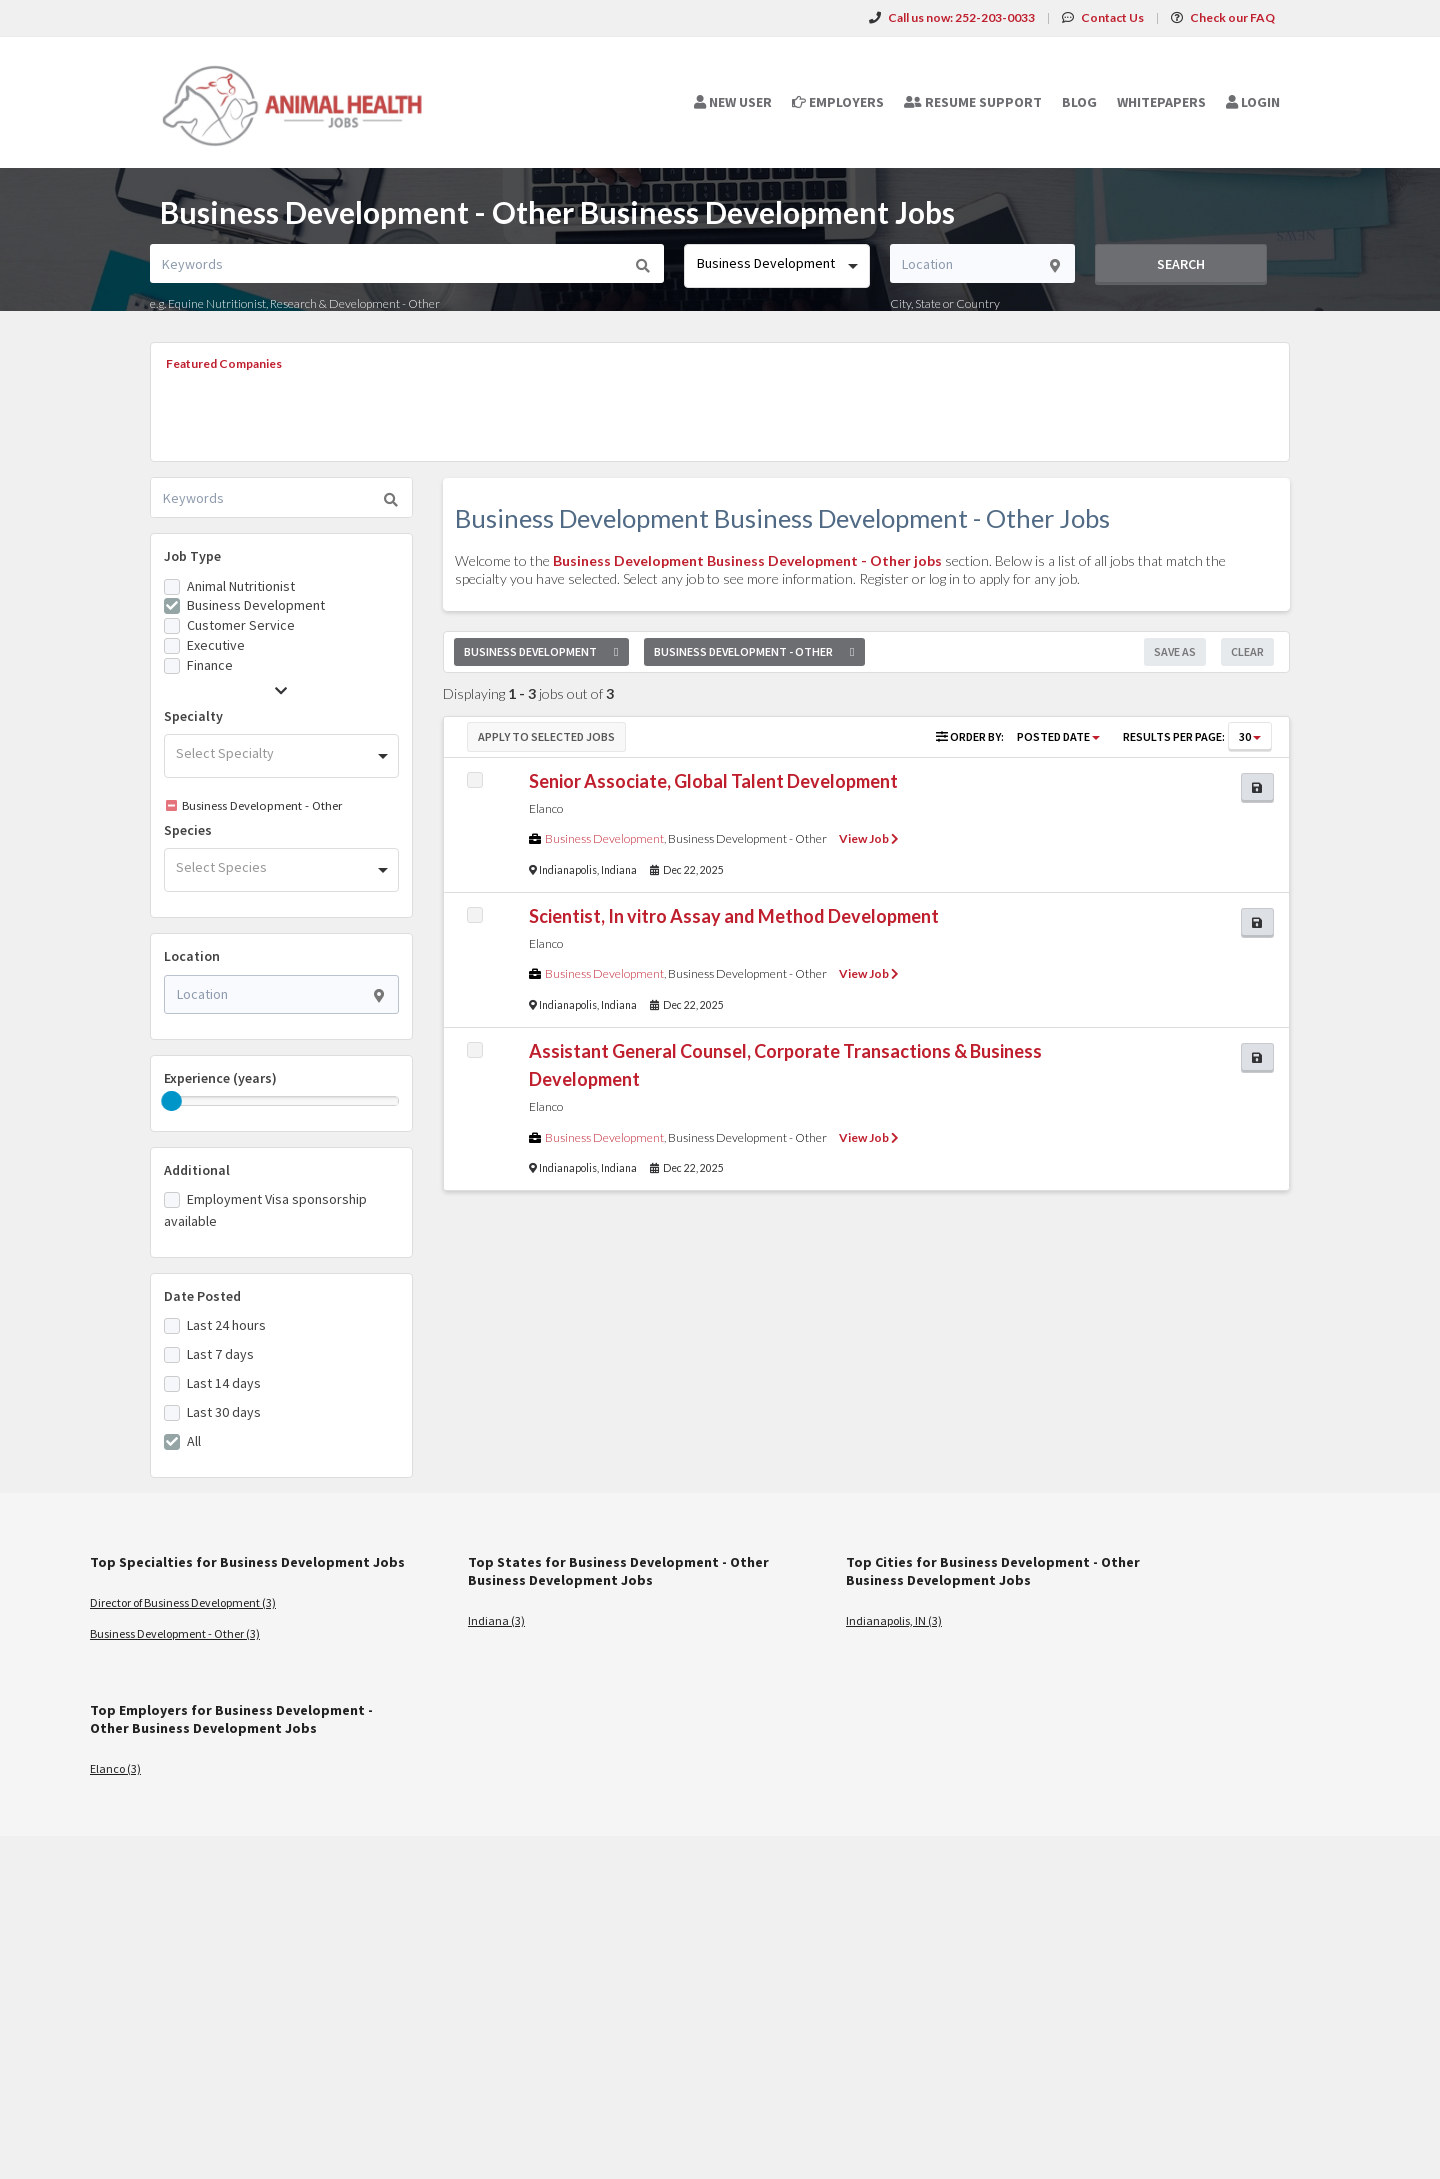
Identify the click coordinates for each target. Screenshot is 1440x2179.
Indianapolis (568, 870)
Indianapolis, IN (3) (894, 1620)
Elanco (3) (115, 1768)
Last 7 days (220, 1354)
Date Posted (202, 1296)
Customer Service (241, 625)
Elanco (546, 808)
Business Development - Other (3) (175, 1633)
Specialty (193, 716)
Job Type (192, 556)
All (194, 1441)
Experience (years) (220, 1078)
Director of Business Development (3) (183, 1602)
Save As (1175, 651)
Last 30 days (224, 1412)
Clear (1247, 651)
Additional (197, 1170)
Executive (216, 645)
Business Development (256, 605)
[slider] (172, 1101)
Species (188, 830)
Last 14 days (224, 1383)
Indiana (619, 870)
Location (192, 956)
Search (1181, 264)
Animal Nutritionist (241, 586)
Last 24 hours (226, 1325)
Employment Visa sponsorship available (265, 1210)
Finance (210, 665)
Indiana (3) (496, 1620)
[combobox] (776, 266)
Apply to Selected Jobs (546, 736)
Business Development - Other (747, 838)
